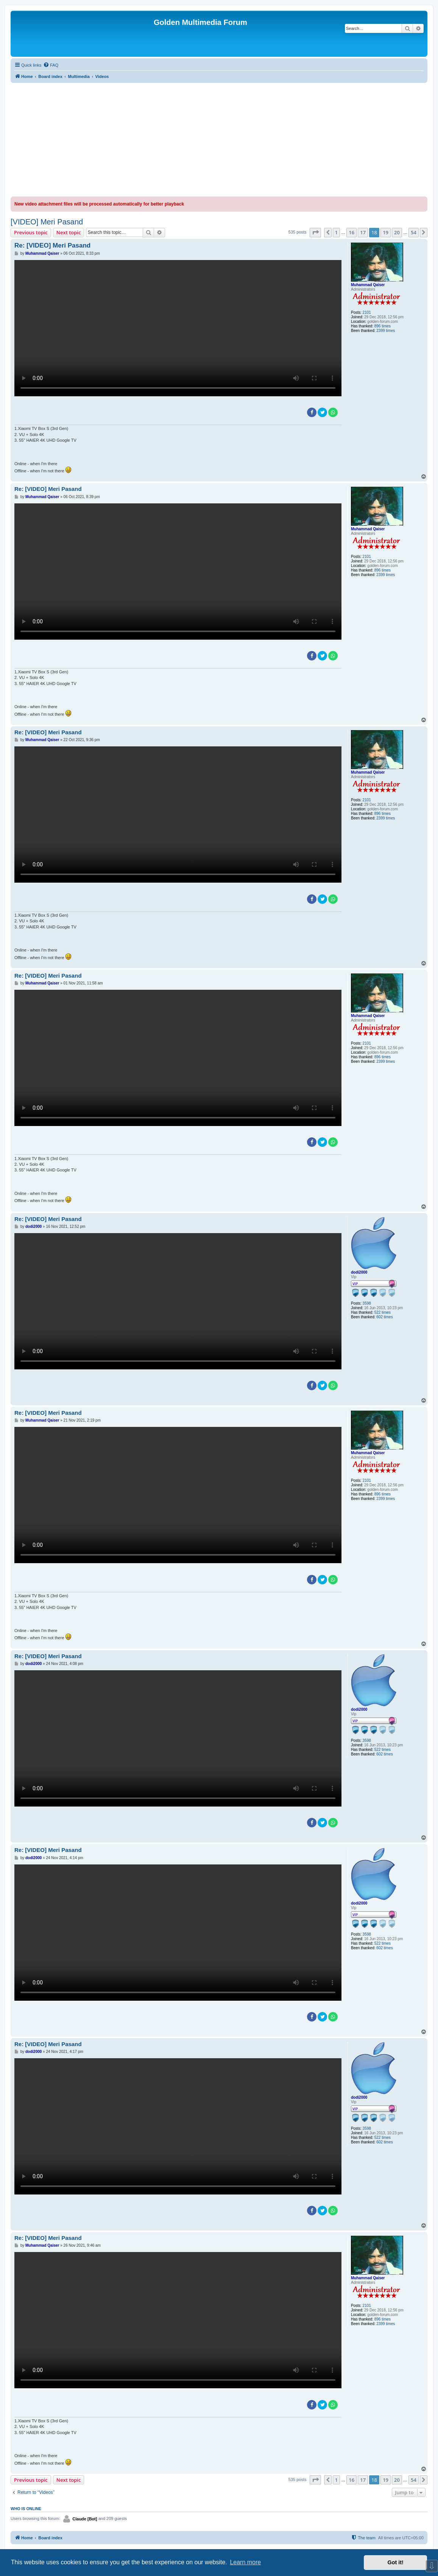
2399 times (385, 331)
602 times (384, 1317)
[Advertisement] (219, 140)
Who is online (26, 2508)
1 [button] (336, 232)
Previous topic (31, 232)
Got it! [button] (396, 2562)
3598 (367, 1303)
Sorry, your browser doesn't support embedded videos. (177, 328)
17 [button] (363, 232)
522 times (382, 1312)
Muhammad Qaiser (368, 285)
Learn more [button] (245, 2562)
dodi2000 (359, 1272)
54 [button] (413, 232)
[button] (315, 232)
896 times (382, 326)
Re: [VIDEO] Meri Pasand (52, 245)
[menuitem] (50, 65)
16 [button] (351, 232)
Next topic (68, 232)
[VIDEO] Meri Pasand (47, 222)
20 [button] (397, 232)
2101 (367, 312)
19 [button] (385, 232)
